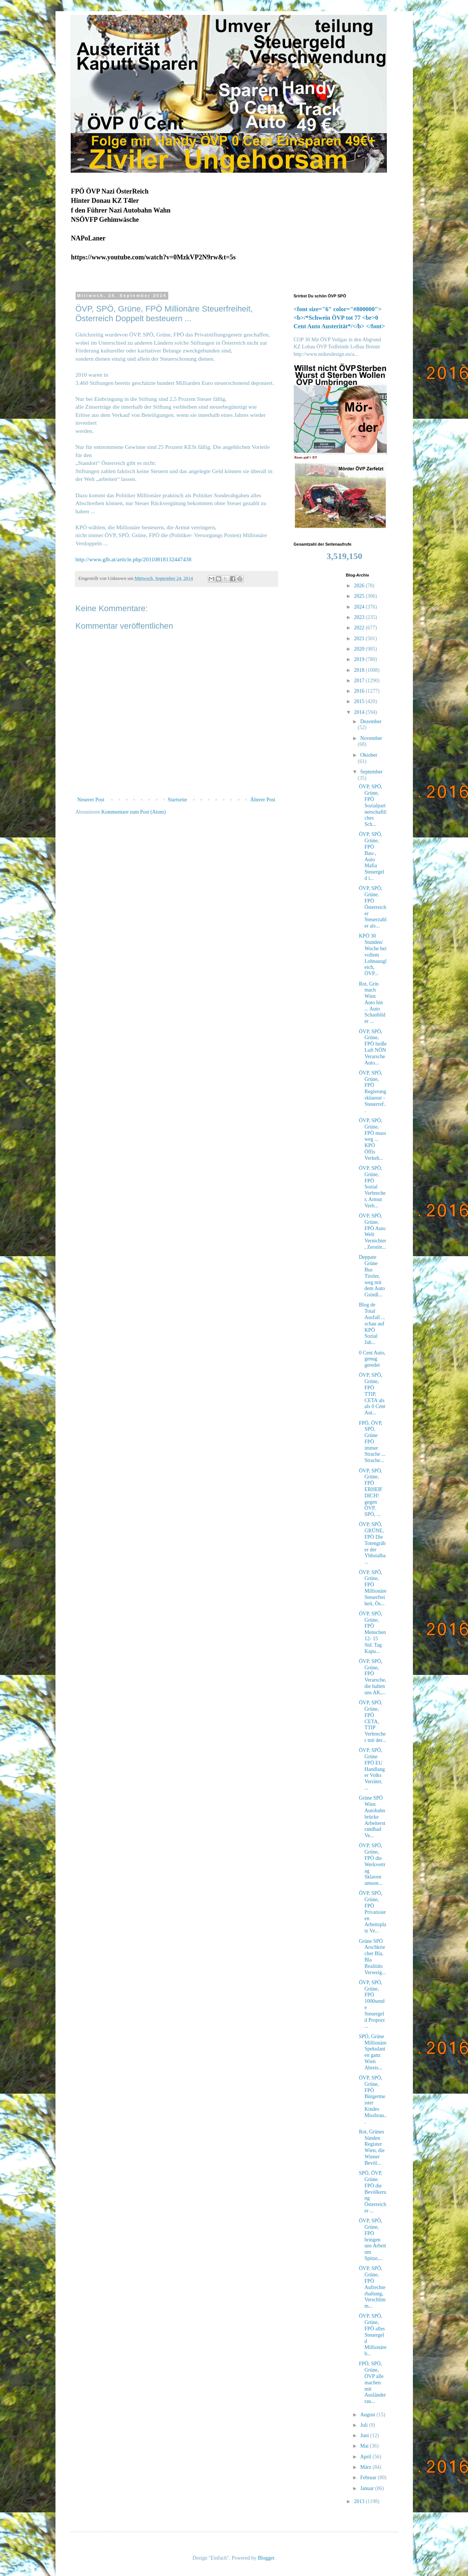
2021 (360, 638)
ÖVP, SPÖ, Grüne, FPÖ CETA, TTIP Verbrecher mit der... (372, 1721)
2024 (360, 607)
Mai (365, 2446)
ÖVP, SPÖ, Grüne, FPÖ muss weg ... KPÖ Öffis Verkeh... (372, 1139)
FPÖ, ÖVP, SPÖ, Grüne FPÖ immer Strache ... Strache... (372, 1441)
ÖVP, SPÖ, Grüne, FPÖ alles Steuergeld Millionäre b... (372, 2334)
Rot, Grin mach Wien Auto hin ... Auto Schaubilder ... (372, 1002)
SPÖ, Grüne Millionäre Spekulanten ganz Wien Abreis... (372, 2052)
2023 (360, 617)
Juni (365, 2435)
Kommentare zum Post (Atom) (133, 812)
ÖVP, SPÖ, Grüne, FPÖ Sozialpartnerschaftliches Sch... (372, 805)
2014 (360, 712)
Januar (367, 2488)
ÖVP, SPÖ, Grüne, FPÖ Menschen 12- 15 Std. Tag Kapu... (372, 1632)
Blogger (266, 2558)
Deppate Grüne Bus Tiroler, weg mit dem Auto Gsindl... (372, 1275)
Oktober (368, 755)
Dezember (371, 721)
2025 (360, 596)
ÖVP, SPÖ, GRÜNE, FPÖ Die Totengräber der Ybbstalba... (372, 1543)
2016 (360, 691)
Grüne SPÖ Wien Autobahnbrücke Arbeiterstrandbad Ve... (372, 1816)
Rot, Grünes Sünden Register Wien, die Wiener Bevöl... (372, 2147)
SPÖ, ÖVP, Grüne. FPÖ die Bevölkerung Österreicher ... (372, 2191)
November (371, 738)
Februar (369, 2477)
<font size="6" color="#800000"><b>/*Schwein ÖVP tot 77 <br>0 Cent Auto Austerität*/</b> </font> (339, 318)
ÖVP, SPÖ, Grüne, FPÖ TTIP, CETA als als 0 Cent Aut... (372, 1393)
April (366, 2457)
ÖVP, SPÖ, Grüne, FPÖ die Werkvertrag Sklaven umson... (372, 1864)
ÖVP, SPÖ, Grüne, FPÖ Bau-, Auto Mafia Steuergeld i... (371, 856)
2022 (360, 628)
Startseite (177, 799)
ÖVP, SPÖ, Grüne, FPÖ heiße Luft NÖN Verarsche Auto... (373, 1047)
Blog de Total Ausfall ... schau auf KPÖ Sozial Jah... (372, 1323)
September (371, 772)
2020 (360, 649)
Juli (364, 2425)
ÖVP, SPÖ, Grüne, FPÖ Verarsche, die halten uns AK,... (372, 1677)
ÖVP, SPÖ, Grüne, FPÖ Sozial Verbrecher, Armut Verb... (372, 1187)
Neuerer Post (91, 799)
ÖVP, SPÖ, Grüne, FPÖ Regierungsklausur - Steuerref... (372, 1091)
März (366, 2467)
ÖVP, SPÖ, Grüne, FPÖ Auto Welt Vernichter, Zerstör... (372, 1231)
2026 (360, 585)
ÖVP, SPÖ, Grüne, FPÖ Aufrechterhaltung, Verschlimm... (372, 2287)
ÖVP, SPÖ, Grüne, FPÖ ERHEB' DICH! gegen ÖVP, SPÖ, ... (370, 1492)
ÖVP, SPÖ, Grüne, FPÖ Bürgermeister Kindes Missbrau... (372, 2100)
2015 (360, 701)
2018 (360, 670)
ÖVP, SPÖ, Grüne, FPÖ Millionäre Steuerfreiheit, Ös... (372, 1588)
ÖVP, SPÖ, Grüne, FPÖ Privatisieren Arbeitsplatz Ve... (372, 1912)
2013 (360, 2501)
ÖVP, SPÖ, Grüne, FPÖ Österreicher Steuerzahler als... (372, 907)
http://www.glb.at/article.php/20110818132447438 (134, 559)
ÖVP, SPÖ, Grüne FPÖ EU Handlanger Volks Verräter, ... (372, 1769)
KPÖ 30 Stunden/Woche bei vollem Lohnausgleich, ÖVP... (372, 954)
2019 (360, 659)
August (368, 2414)
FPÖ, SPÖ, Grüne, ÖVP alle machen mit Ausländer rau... (372, 2382)
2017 (360, 680)
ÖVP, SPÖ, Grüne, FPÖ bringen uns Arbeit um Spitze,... (372, 2239)
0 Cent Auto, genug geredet (372, 1359)
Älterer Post (262, 799)
